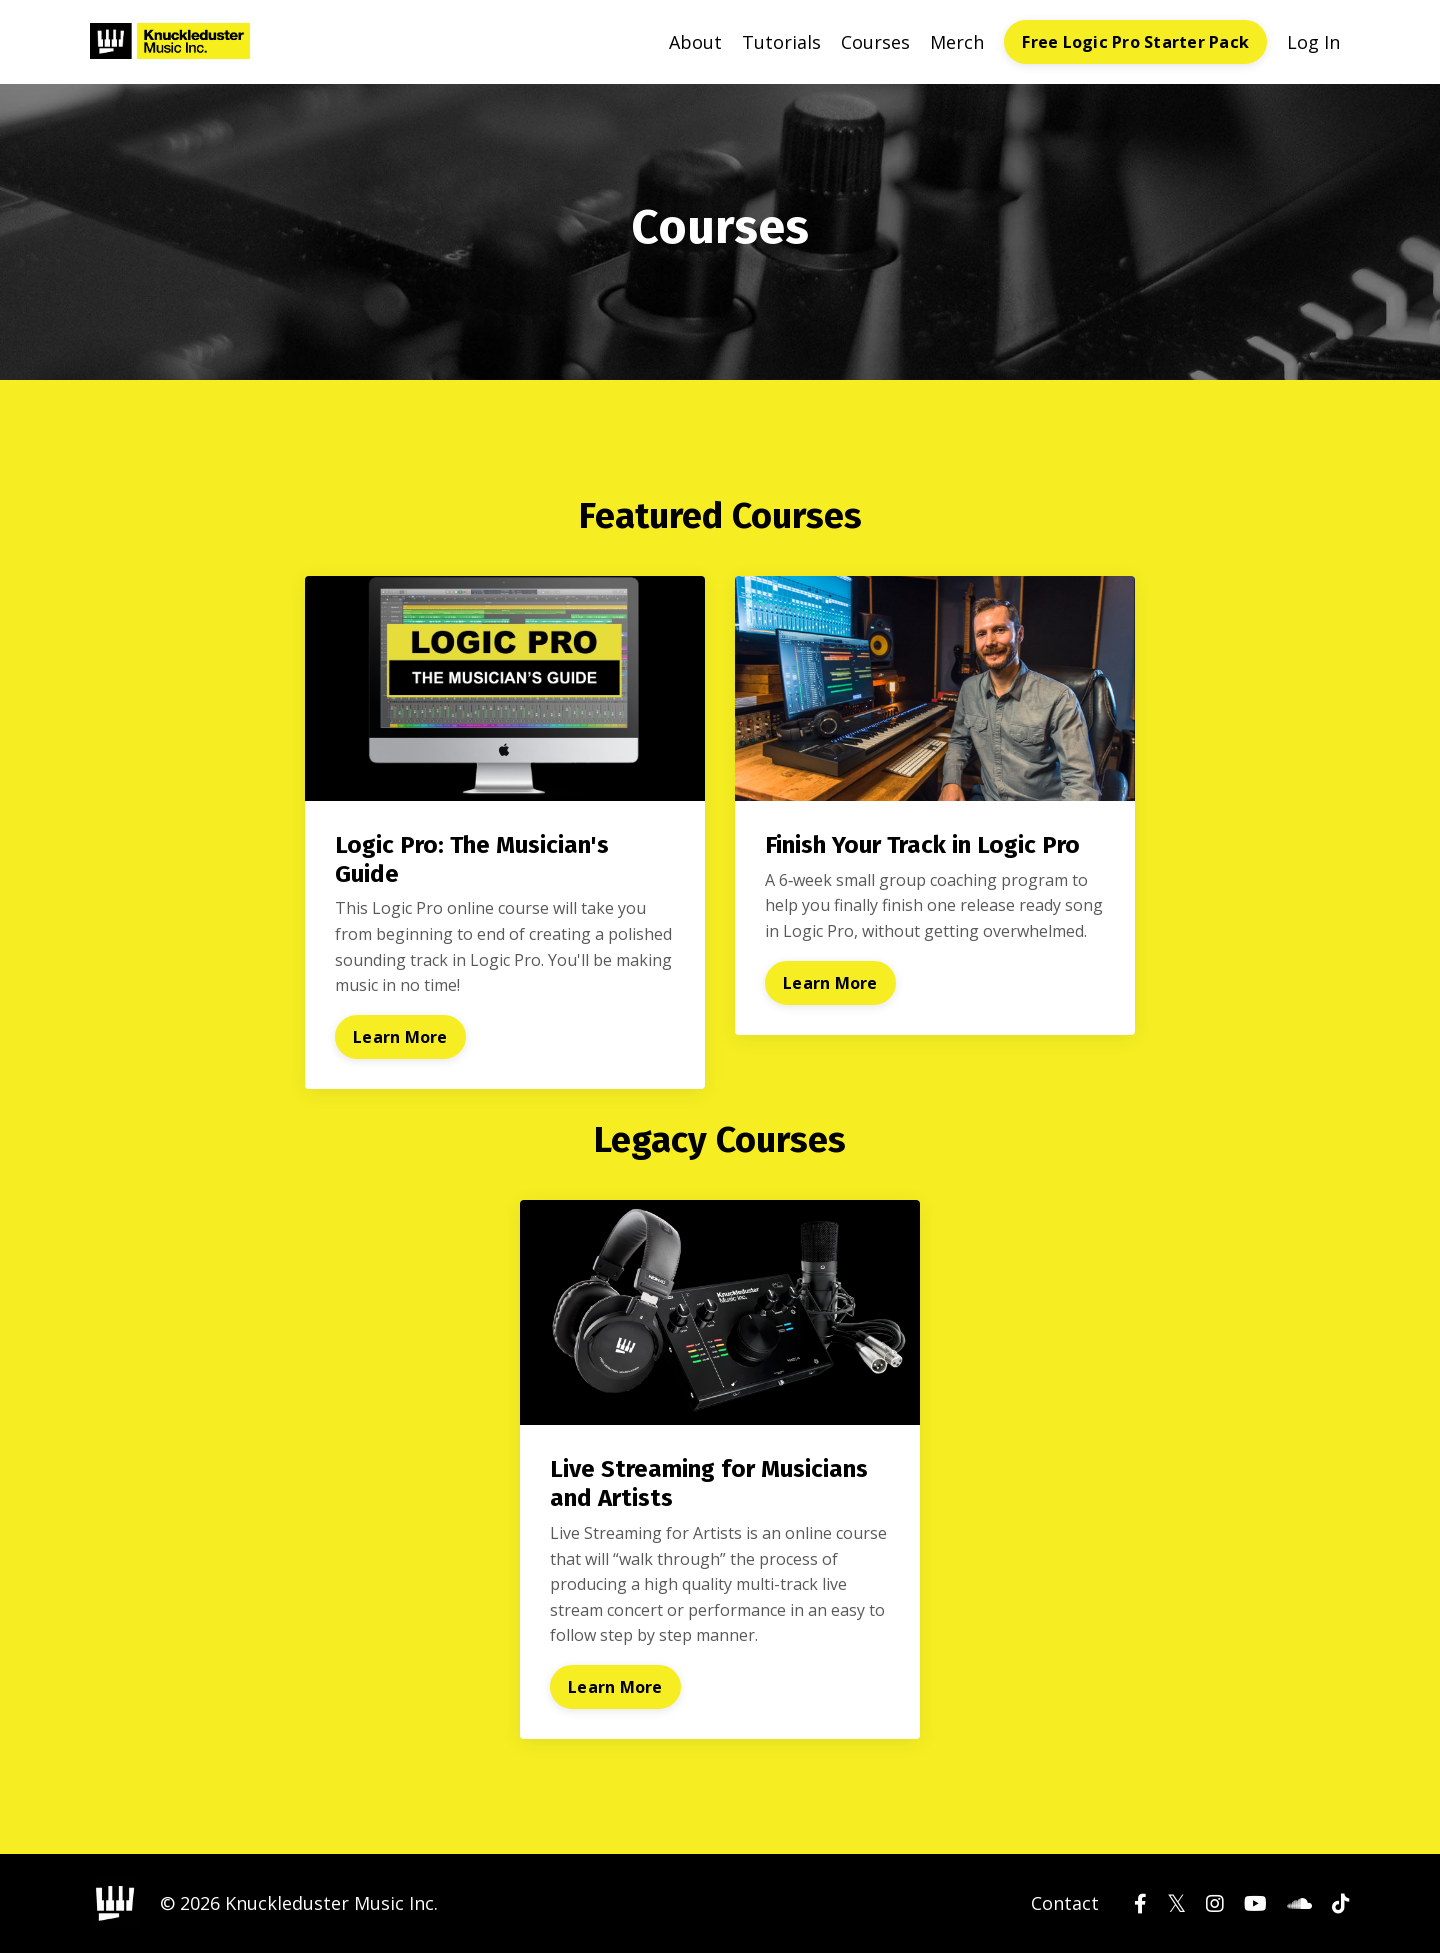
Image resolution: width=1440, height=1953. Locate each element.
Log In (1313, 42)
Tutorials (781, 42)
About (695, 42)
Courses (875, 42)
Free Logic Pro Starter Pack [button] (1135, 42)
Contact (1065, 1903)
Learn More (400, 1037)
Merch (957, 42)
